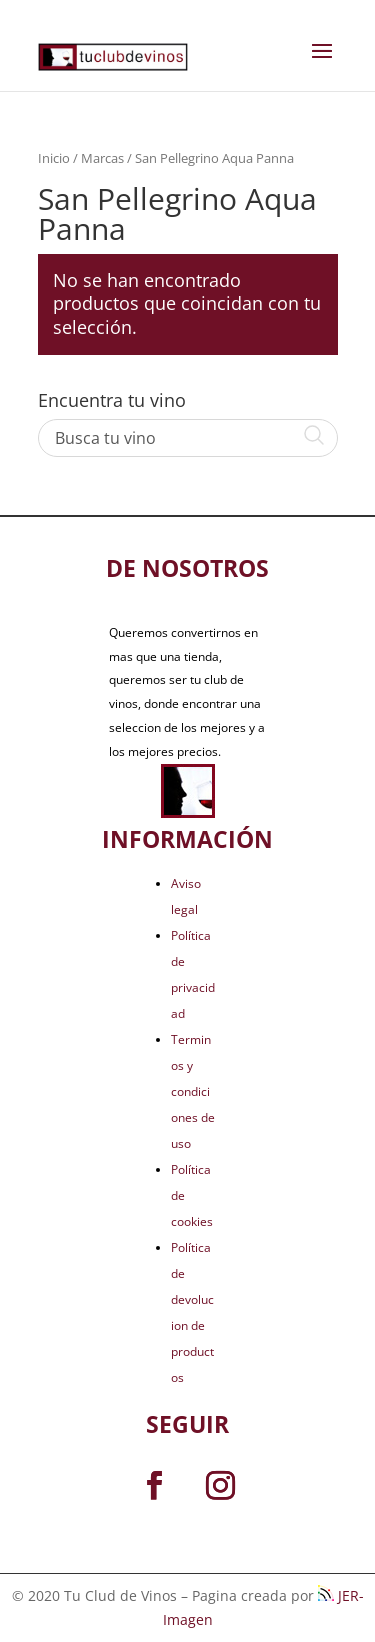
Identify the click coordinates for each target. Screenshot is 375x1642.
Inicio (54, 158)
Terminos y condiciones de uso (193, 1091)
